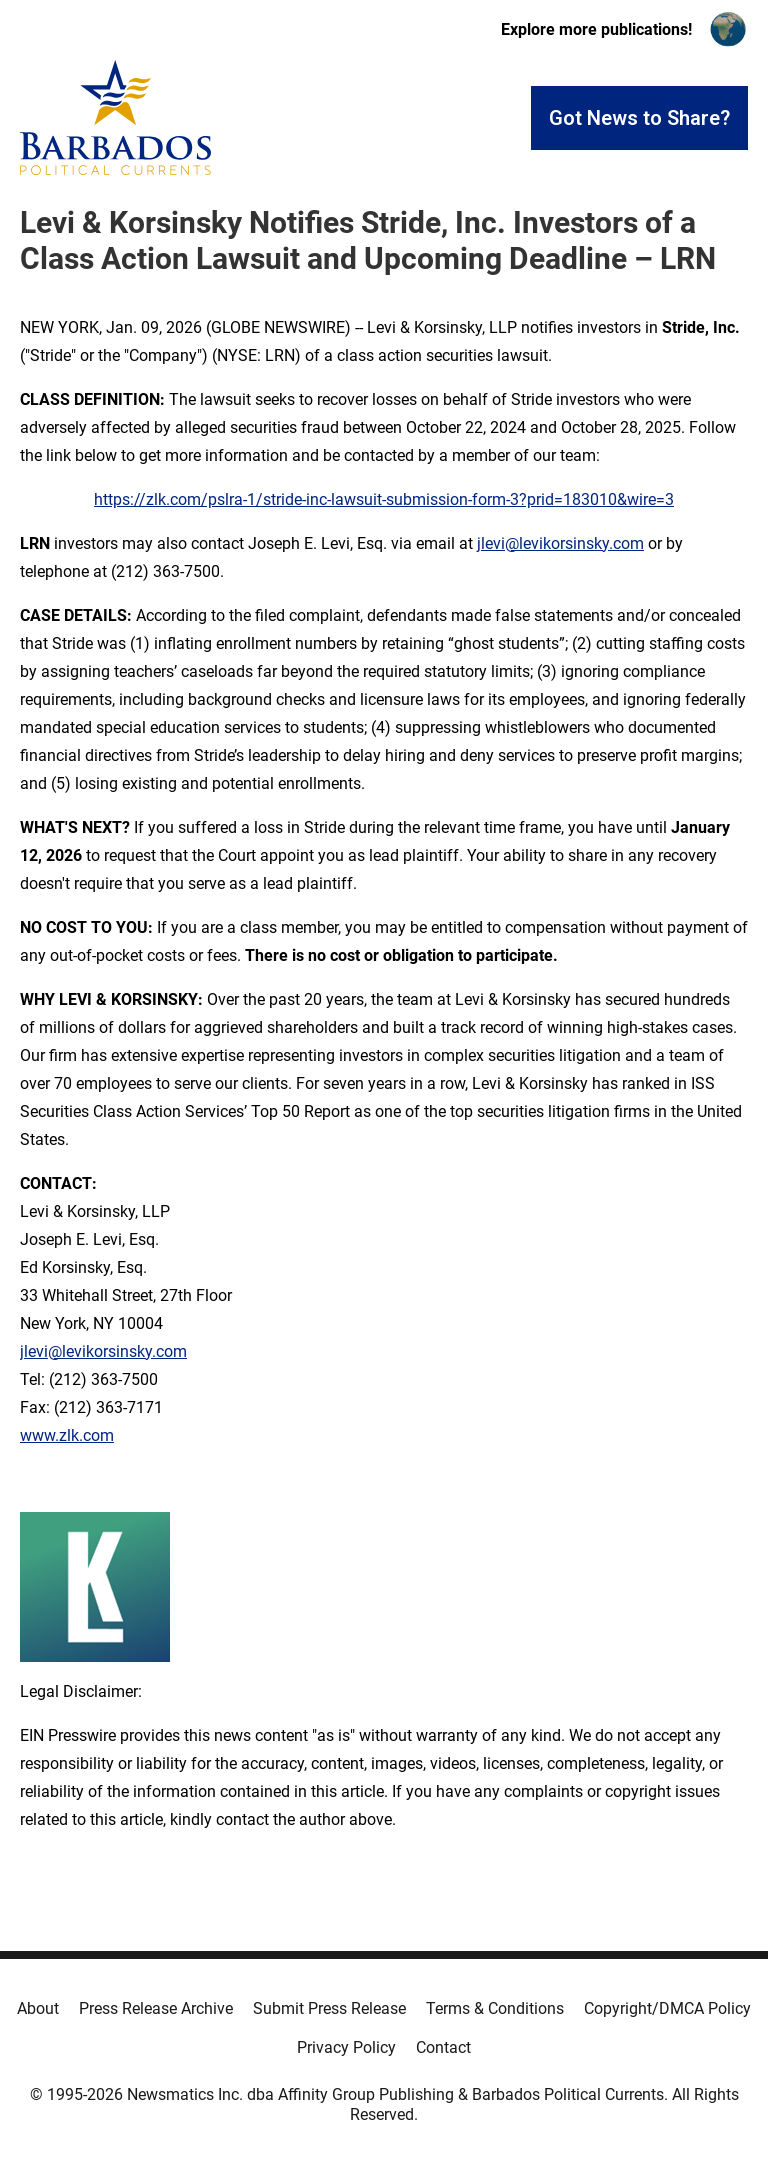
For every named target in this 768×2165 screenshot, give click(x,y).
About (38, 2008)
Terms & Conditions (495, 2008)
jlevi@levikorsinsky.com (560, 543)
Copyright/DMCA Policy (667, 2008)
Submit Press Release (329, 2008)
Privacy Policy (346, 2047)
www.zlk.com (67, 1435)
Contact (443, 2047)
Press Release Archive (156, 2008)
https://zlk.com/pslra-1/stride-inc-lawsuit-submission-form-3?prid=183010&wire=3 (384, 499)
